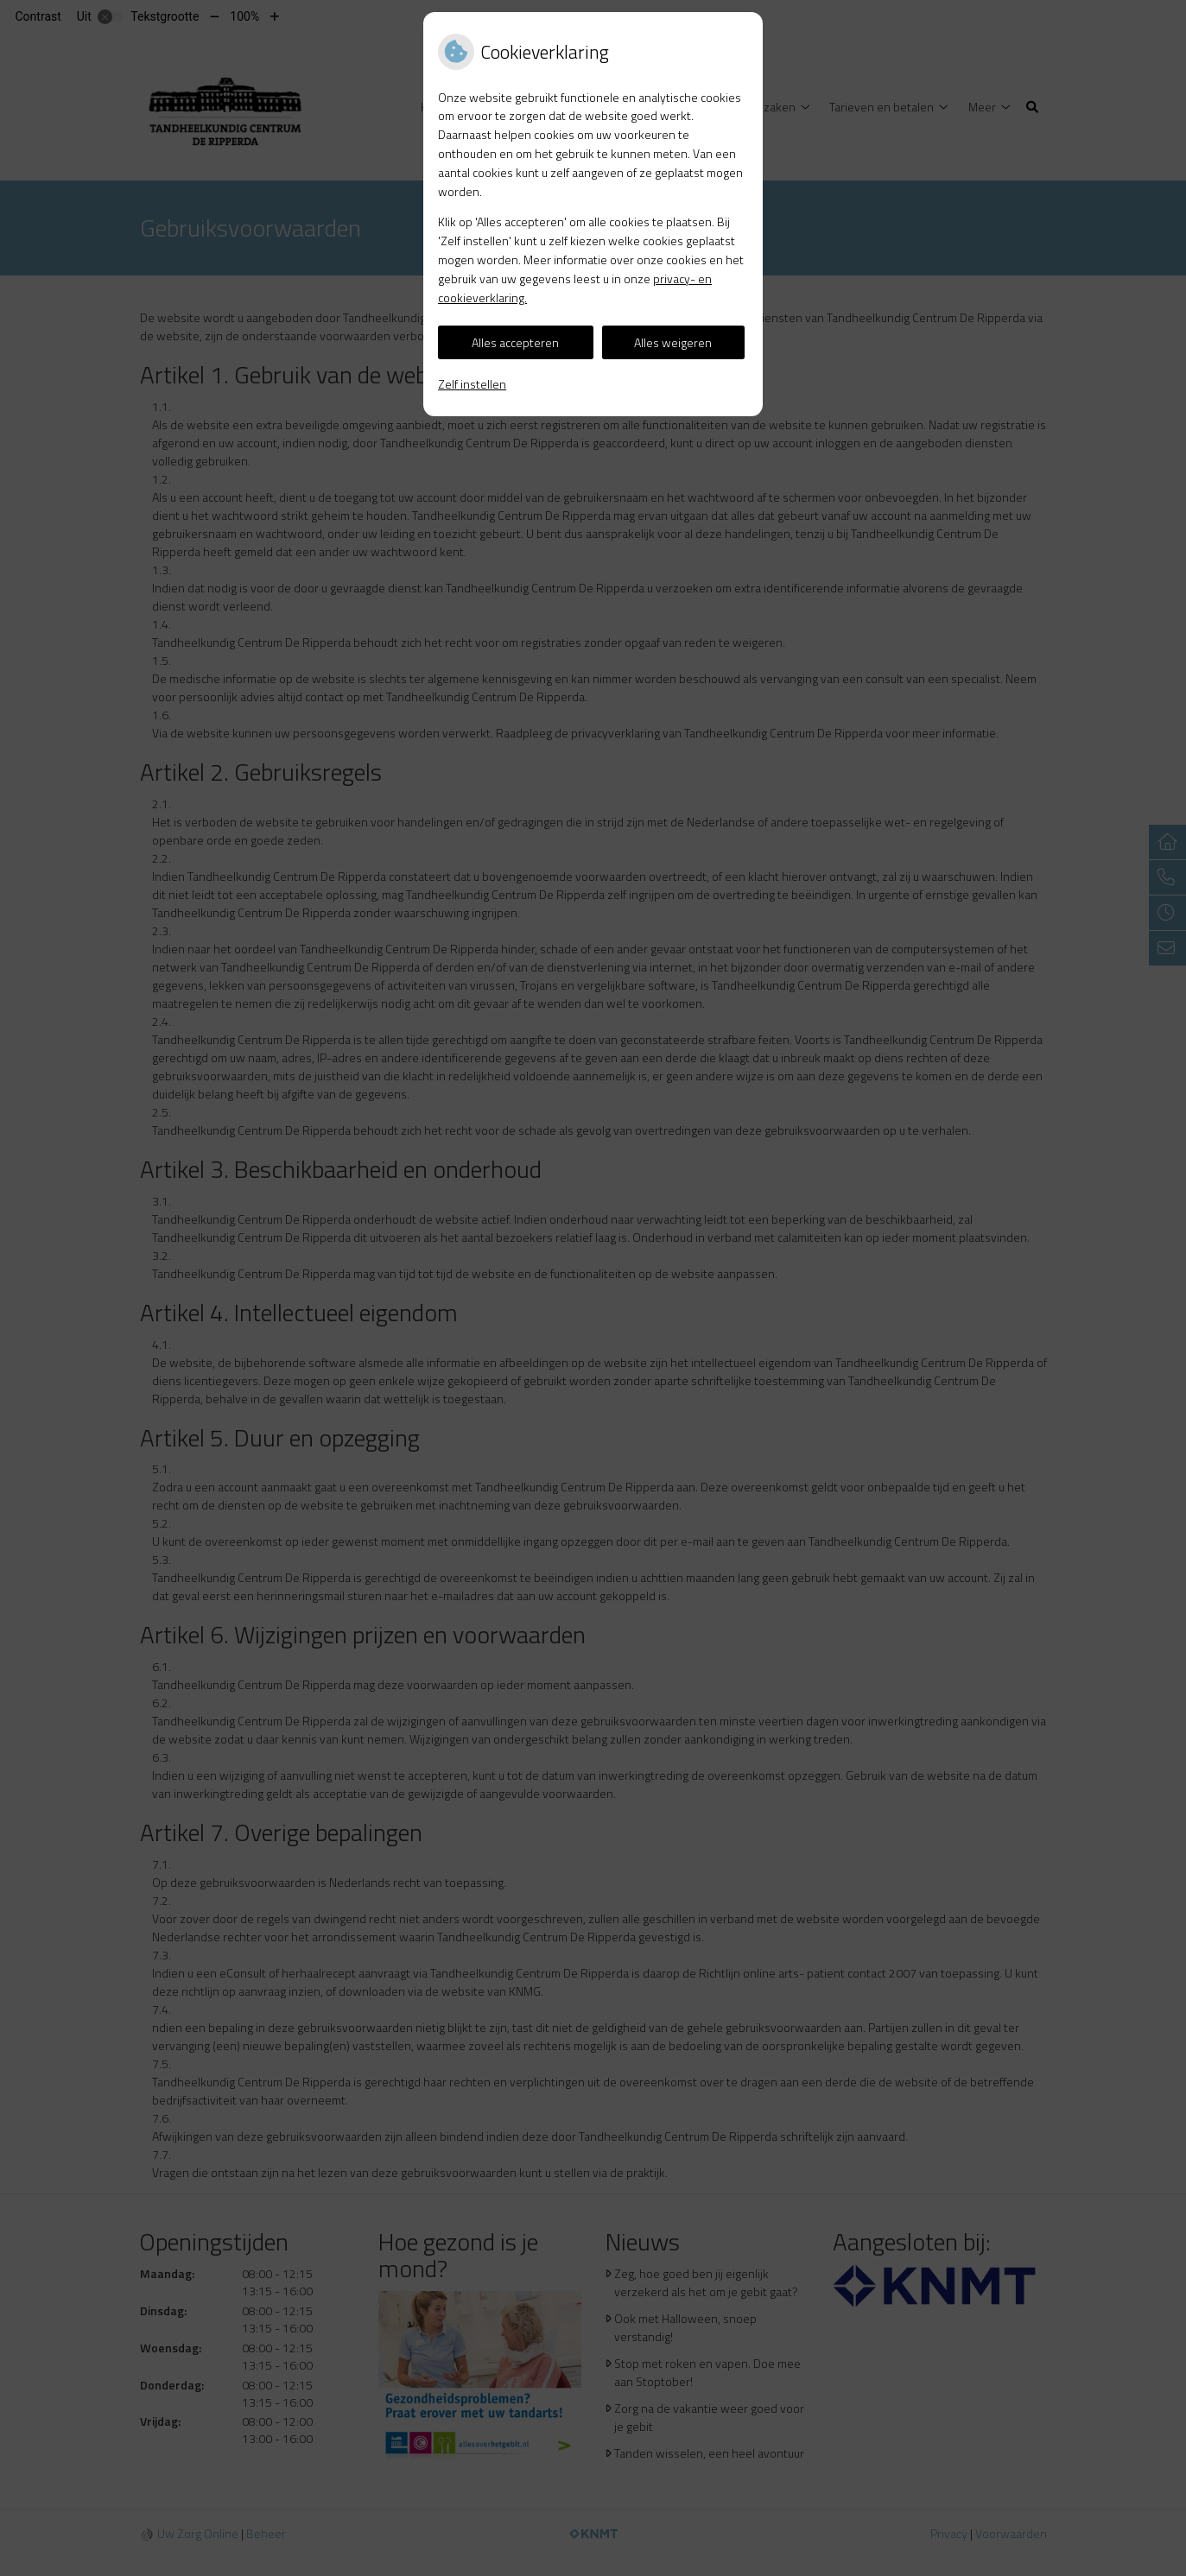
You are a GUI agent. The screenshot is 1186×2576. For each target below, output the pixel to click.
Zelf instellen (472, 384)
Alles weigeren (673, 342)
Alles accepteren (515, 342)
